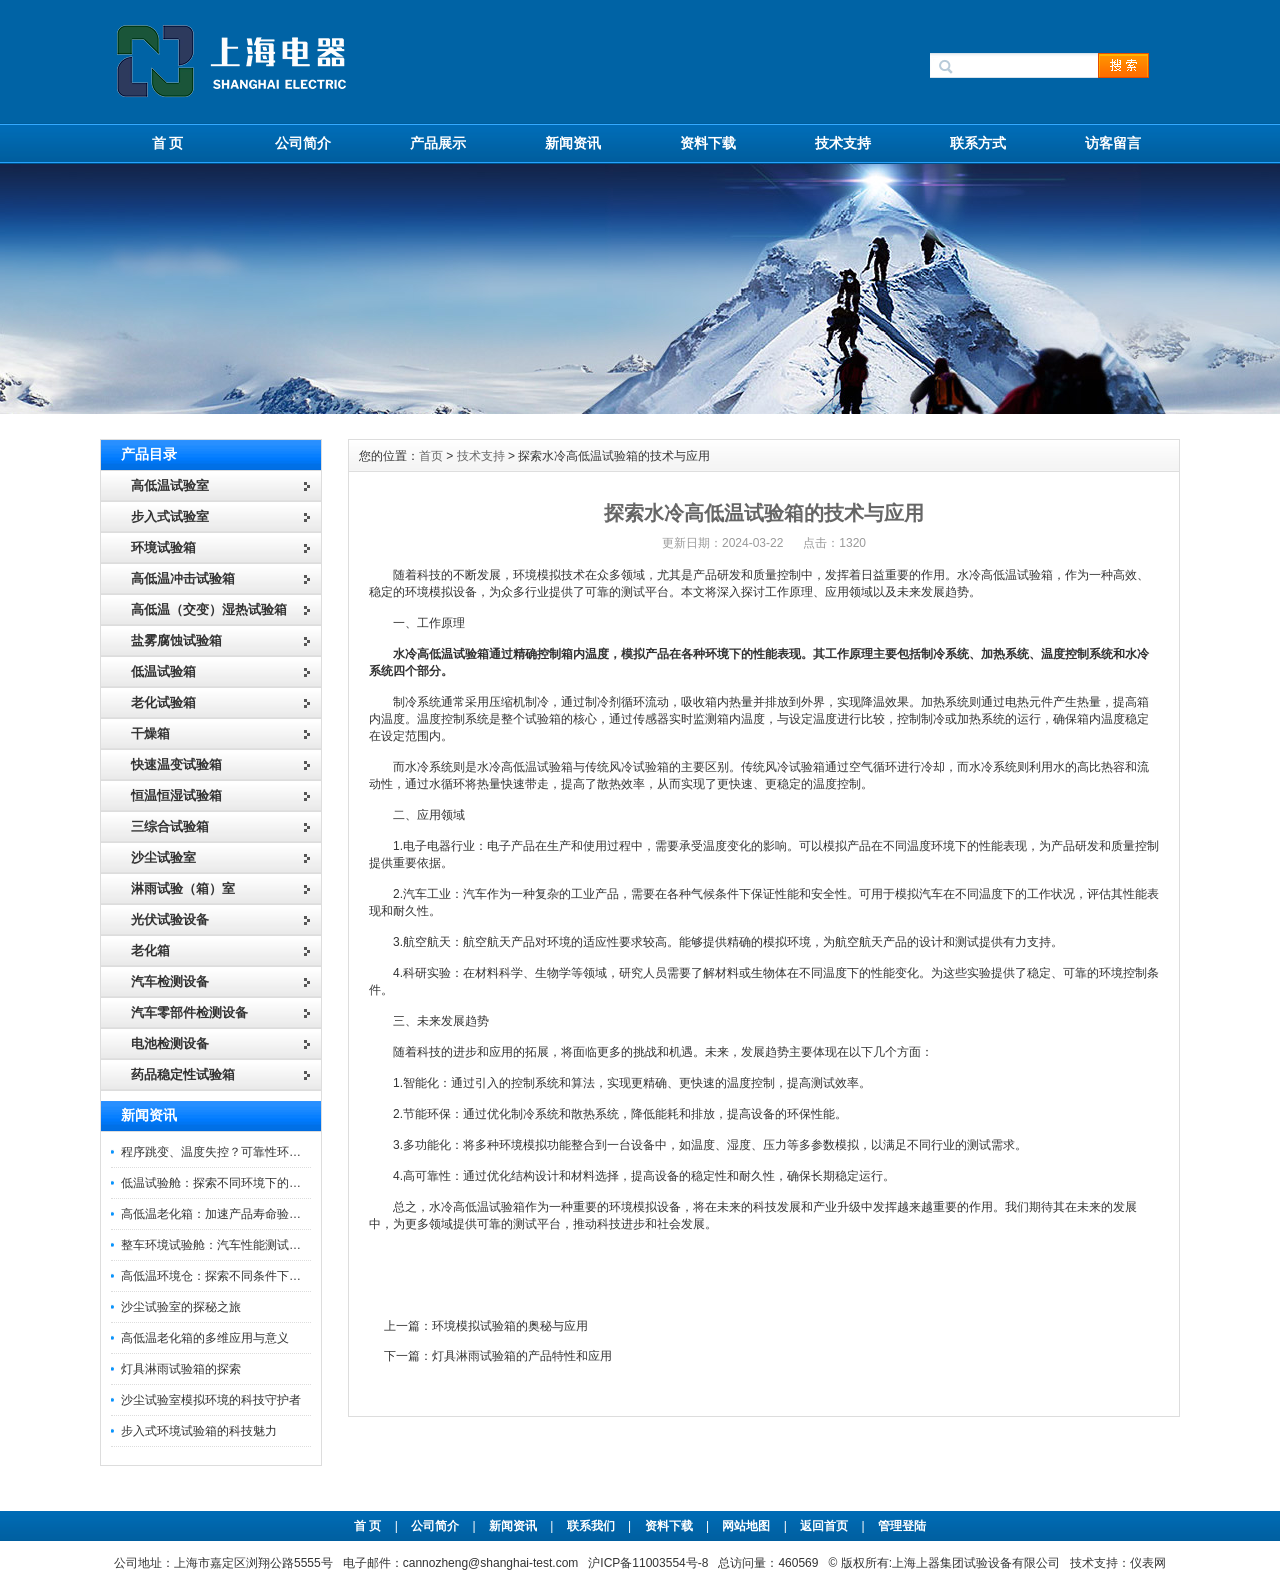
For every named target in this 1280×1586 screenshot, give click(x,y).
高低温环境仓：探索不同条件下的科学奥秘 (235, 1276)
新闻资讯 (573, 143)
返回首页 (825, 1526)
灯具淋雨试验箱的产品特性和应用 (522, 1356)
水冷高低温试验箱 (441, 654)
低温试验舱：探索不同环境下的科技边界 (229, 1183)
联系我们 (591, 1526)
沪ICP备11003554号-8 (648, 1563)
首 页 (168, 143)
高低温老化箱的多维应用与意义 (205, 1338)
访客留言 (1113, 143)
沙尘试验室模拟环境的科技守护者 (211, 1400)
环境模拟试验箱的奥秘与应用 (510, 1326)
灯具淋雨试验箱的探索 (181, 1369)
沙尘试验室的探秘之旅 (181, 1307)
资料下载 (708, 143)
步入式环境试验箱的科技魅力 (199, 1431)
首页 (431, 456)
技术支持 (843, 143)
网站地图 (746, 1526)
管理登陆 (902, 1526)
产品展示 (438, 143)
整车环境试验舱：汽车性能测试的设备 (223, 1245)
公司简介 (303, 143)
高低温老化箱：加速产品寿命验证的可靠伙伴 (241, 1214)
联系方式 (978, 143)
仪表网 (1148, 1563)
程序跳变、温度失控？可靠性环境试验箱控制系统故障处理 (277, 1152)
